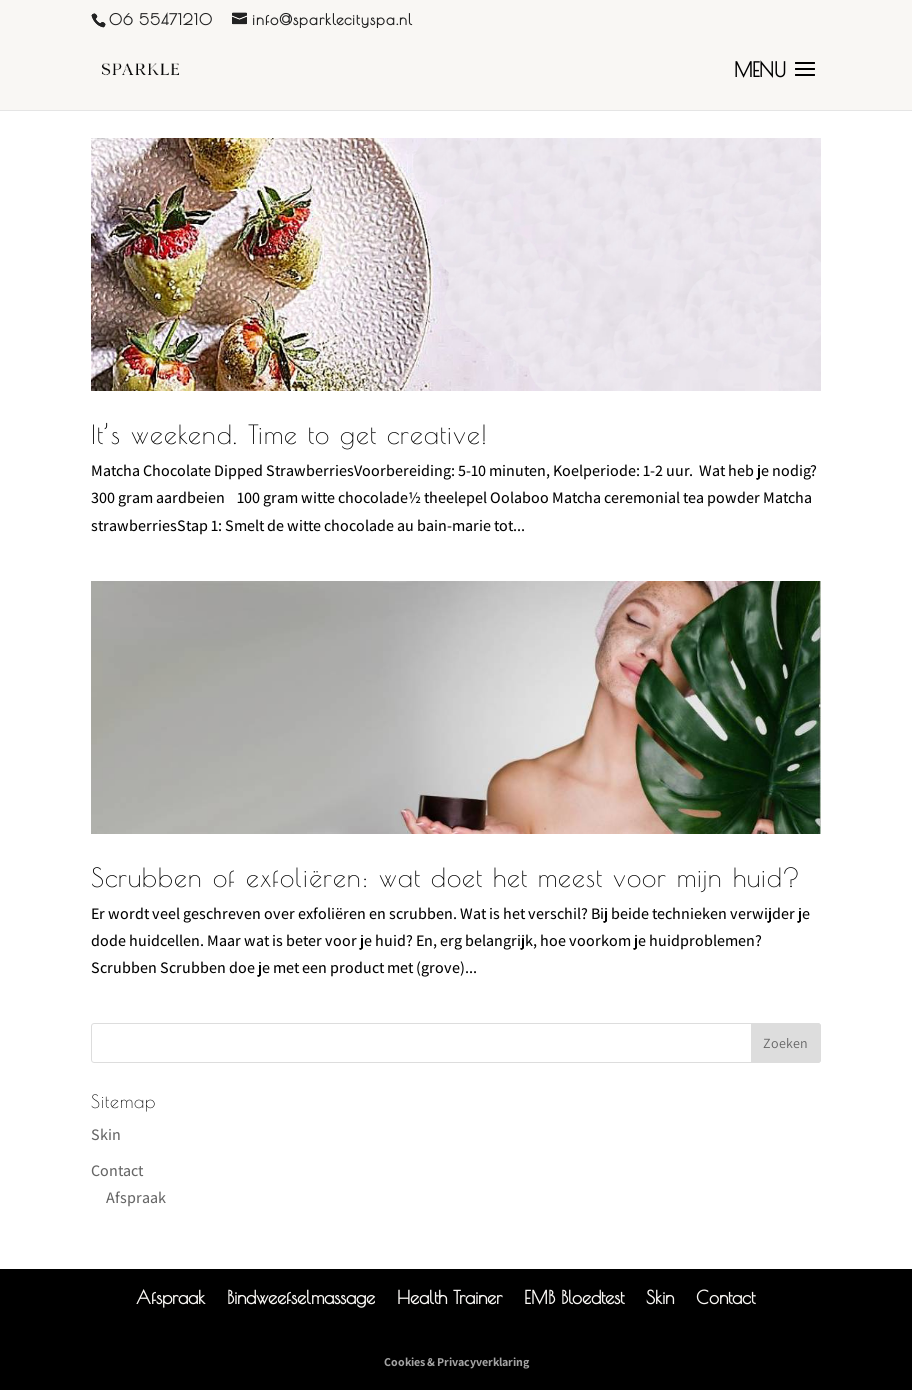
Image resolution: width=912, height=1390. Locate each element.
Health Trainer (449, 1297)
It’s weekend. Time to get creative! (289, 434)
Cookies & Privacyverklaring (456, 1361)
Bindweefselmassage (301, 1297)
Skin (106, 1134)
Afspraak (136, 1197)
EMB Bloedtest (574, 1297)
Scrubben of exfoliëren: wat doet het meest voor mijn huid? (446, 877)
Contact (117, 1170)
